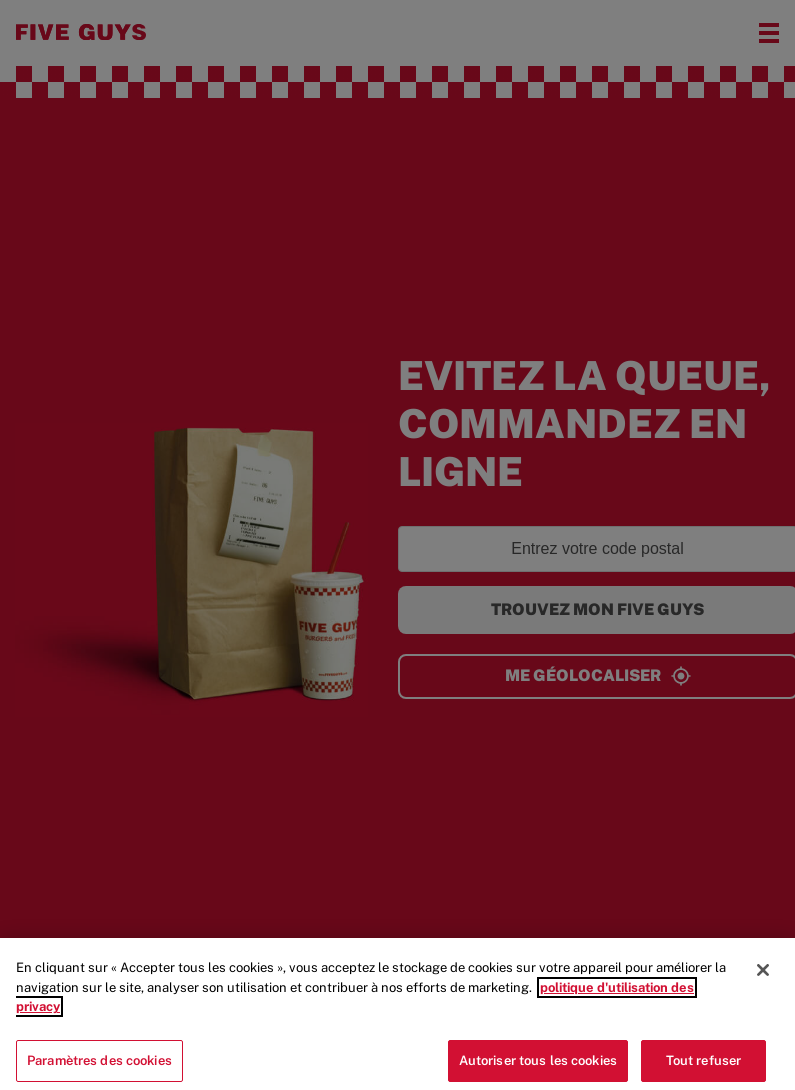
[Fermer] (763, 980)
